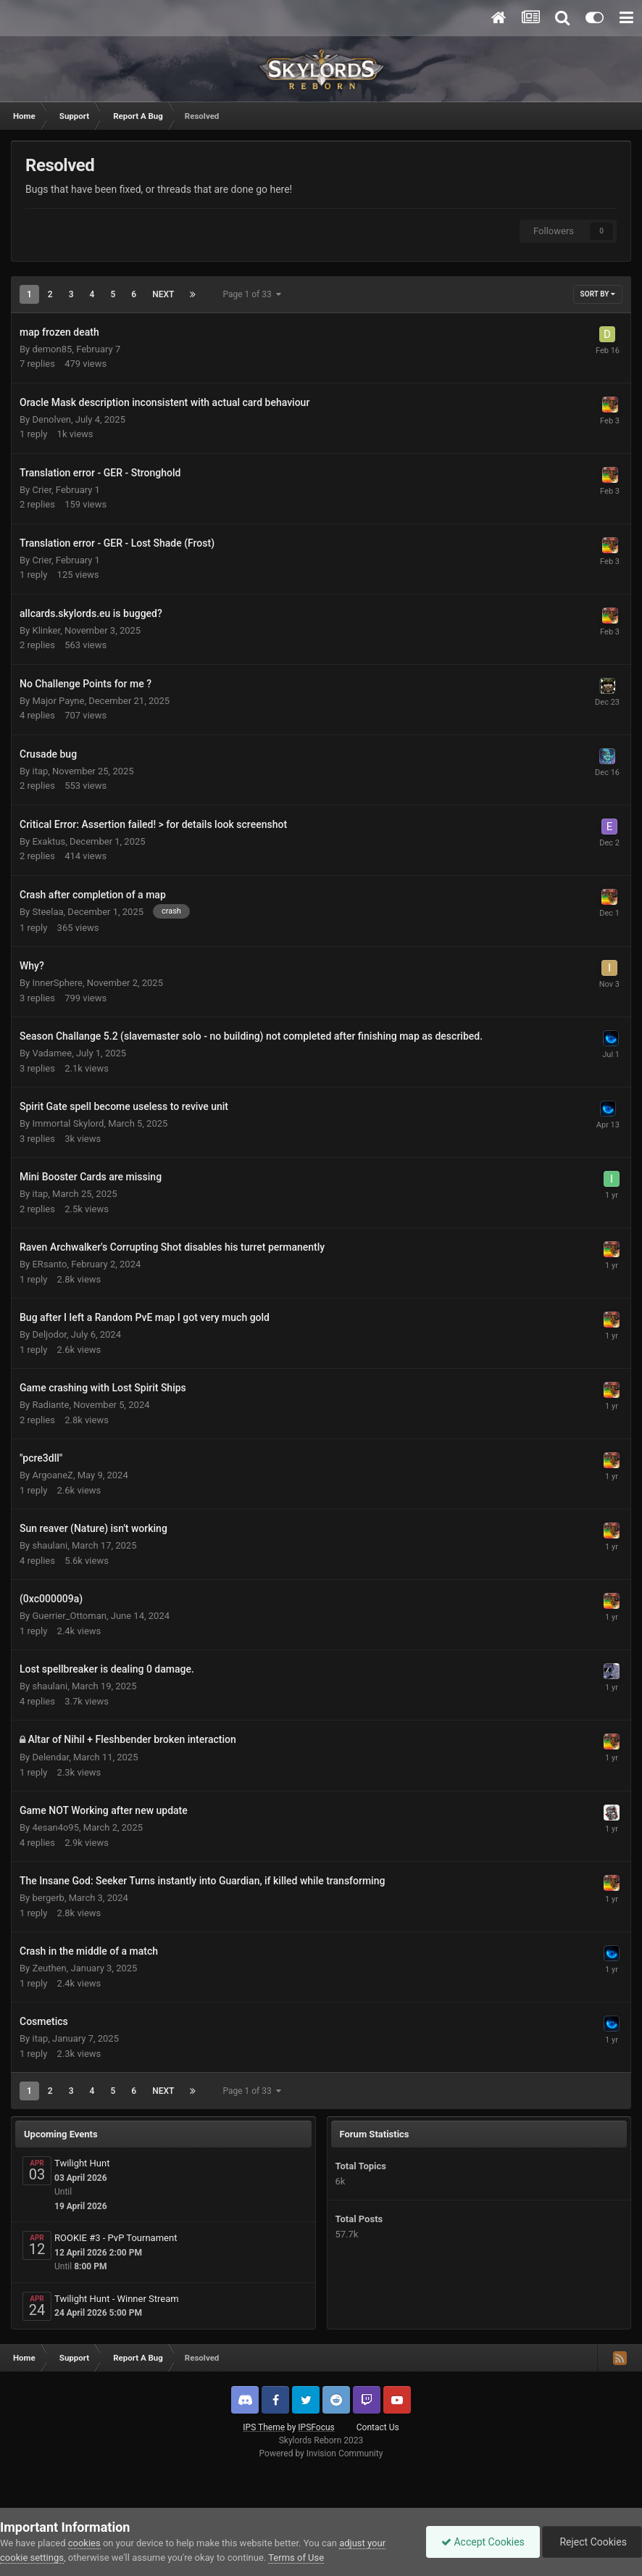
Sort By (597, 294)
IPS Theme (264, 2427)
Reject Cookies (592, 2542)
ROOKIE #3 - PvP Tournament (115, 2237)
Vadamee (52, 1053)
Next (163, 294)
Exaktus (48, 841)
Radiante (50, 1404)
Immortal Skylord (68, 1123)
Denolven (51, 419)
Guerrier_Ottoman (69, 1615)
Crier (41, 489)
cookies (84, 2543)
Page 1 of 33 (251, 294)
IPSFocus (316, 2427)
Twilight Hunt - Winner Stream (116, 2298)
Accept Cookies (483, 2542)
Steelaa (47, 911)
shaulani (49, 1545)
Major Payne (58, 700)
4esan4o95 (55, 1827)
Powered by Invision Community (321, 2453)
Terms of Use (296, 2557)
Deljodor (49, 1334)
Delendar (50, 1757)
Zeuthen (49, 1968)
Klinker (46, 630)
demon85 (52, 349)
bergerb (48, 1897)
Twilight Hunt (81, 2163)
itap (40, 771)
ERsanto (49, 1264)
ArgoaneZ (52, 1475)
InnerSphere (57, 982)
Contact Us (378, 2427)
